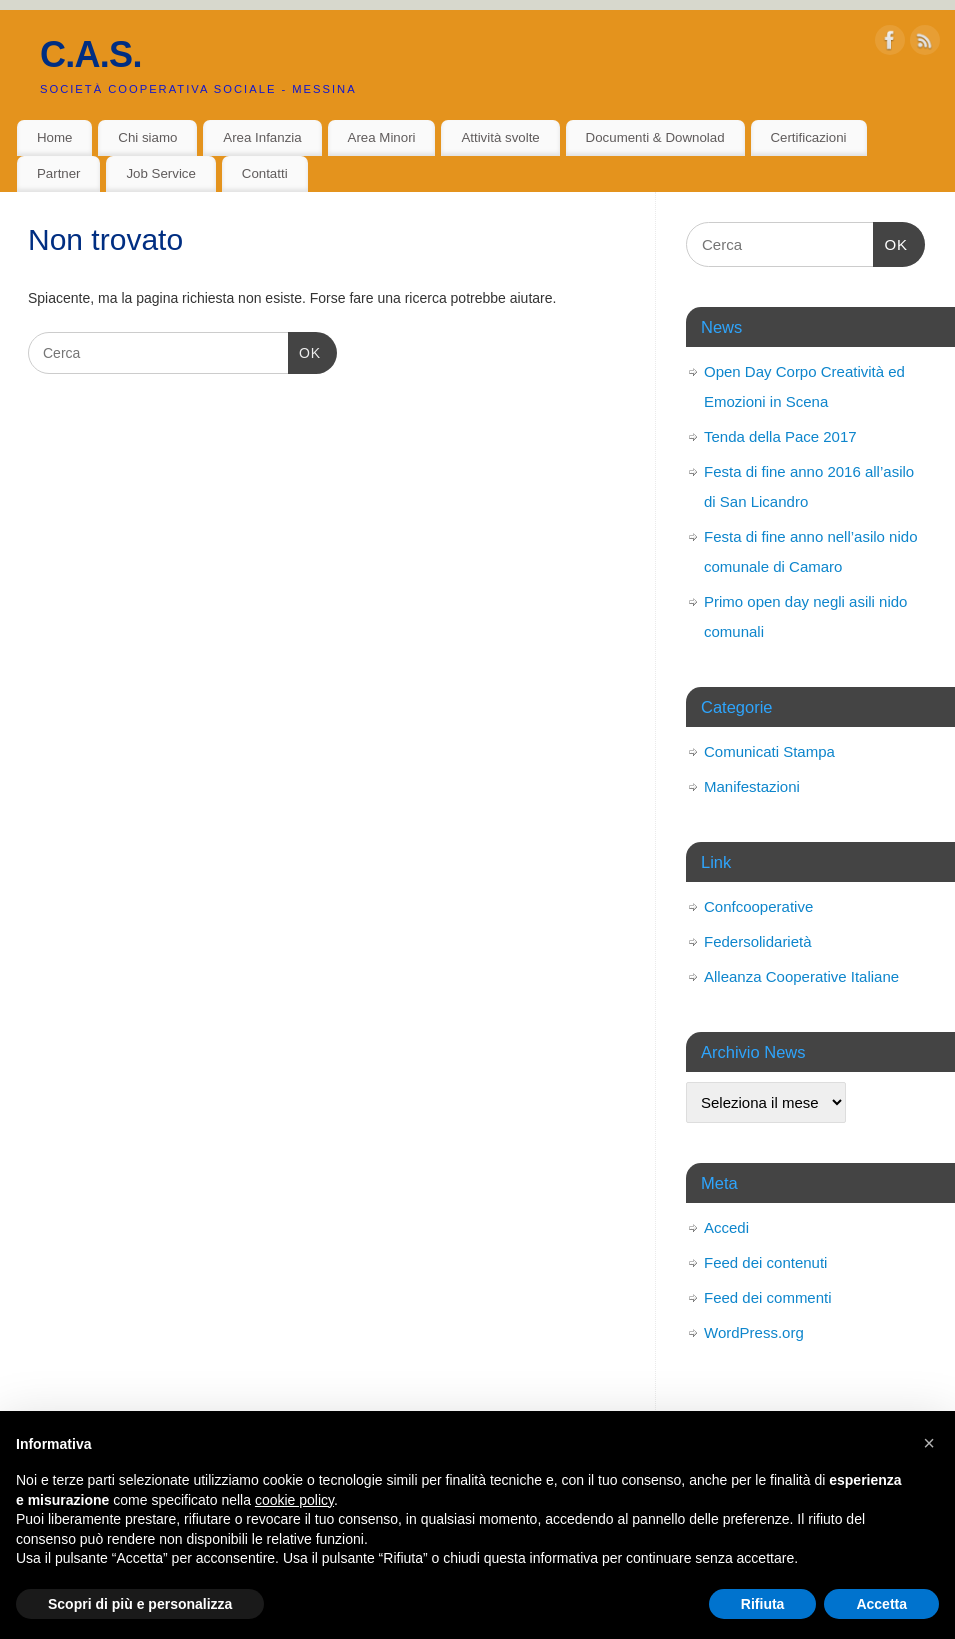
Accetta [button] (881, 1604)
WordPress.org (754, 1332)
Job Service (160, 173)
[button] (929, 1443)
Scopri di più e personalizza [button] (140, 1604)
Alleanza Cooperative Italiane (801, 976)
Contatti (265, 173)
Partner (59, 173)
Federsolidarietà (758, 941)
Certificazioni (808, 137)
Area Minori (382, 137)
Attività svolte (500, 137)
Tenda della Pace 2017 (780, 436)
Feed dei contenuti (765, 1262)
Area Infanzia (262, 137)
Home (54, 137)
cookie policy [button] (294, 1500)
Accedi (726, 1227)
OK (304, 352)
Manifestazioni (752, 786)
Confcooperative (758, 906)
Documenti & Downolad (655, 137)
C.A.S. (91, 54)
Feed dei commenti (768, 1297)
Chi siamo (147, 137)
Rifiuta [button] (763, 1604)
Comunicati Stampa (769, 751)
